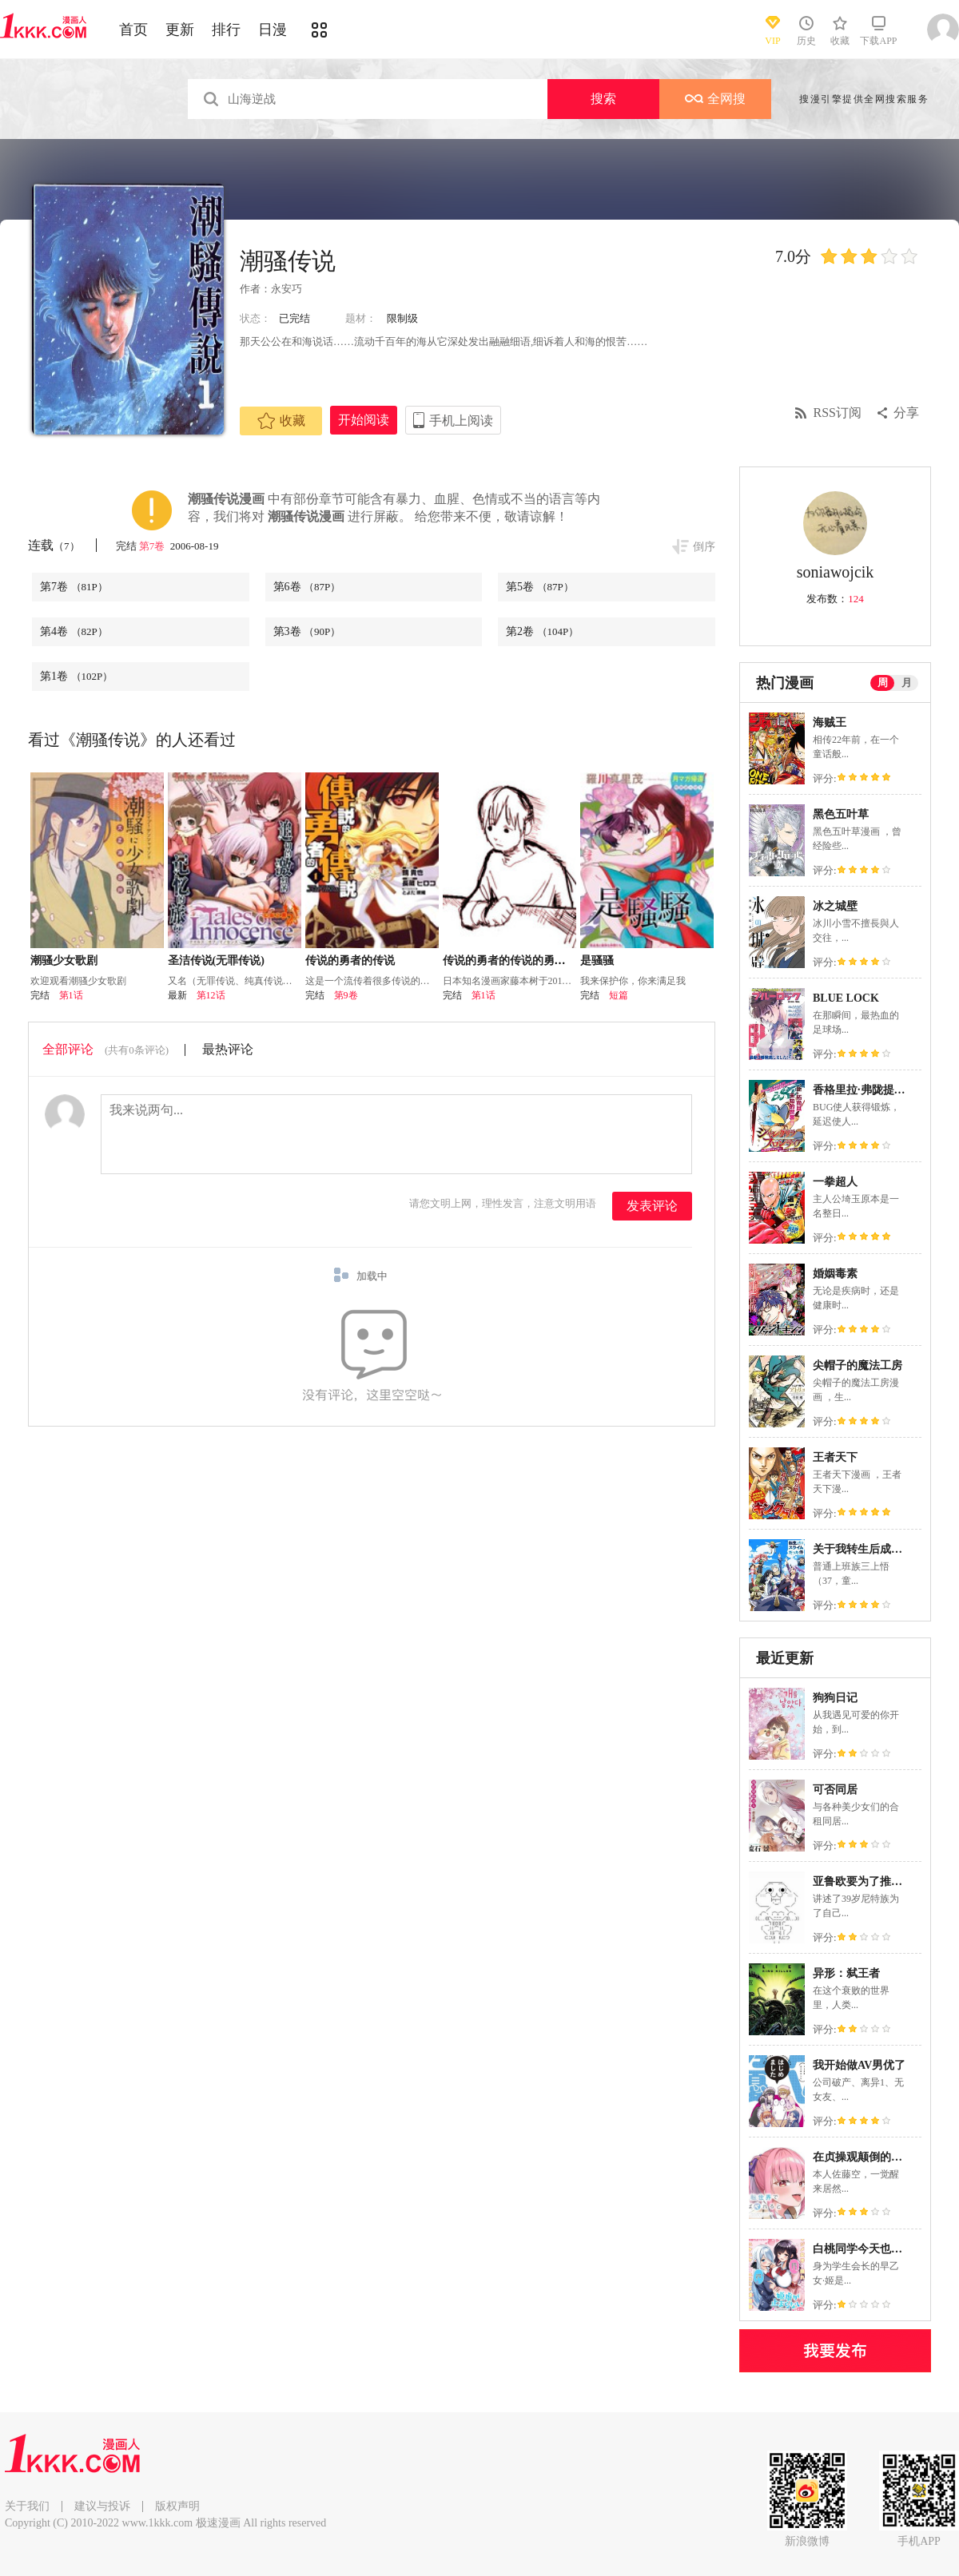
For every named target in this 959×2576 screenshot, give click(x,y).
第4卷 (74, 631)
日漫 (272, 30)
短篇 (618, 995)
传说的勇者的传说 (350, 960)
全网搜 (715, 98)
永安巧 (286, 289)
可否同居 (835, 1790)
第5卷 (540, 587)
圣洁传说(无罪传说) (216, 960)
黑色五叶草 (841, 814)
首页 (133, 30)
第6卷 (307, 587)
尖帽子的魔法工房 (857, 1365)
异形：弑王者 (846, 1973)
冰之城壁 (835, 906)
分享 (906, 412)
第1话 (71, 995)
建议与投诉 (102, 2506)
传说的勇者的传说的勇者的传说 (521, 960)
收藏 (281, 421)
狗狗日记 (835, 1698)
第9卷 (346, 995)
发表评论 (652, 1206)
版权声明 (177, 2506)
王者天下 (835, 1457)
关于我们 (27, 2506)
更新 (179, 30)
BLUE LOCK (846, 998)
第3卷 (307, 631)
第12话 (211, 995)
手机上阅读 (461, 420)
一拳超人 (835, 1182)
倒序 (704, 547)
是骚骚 (597, 960)
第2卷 (542, 631)
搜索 (603, 98)
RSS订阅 (838, 412)
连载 (54, 545)
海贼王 (829, 722)
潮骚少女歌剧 (63, 960)
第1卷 (76, 676)
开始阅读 (363, 420)
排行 (226, 30)
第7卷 (153, 546)
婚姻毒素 (835, 1274)
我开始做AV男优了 (859, 2065)
